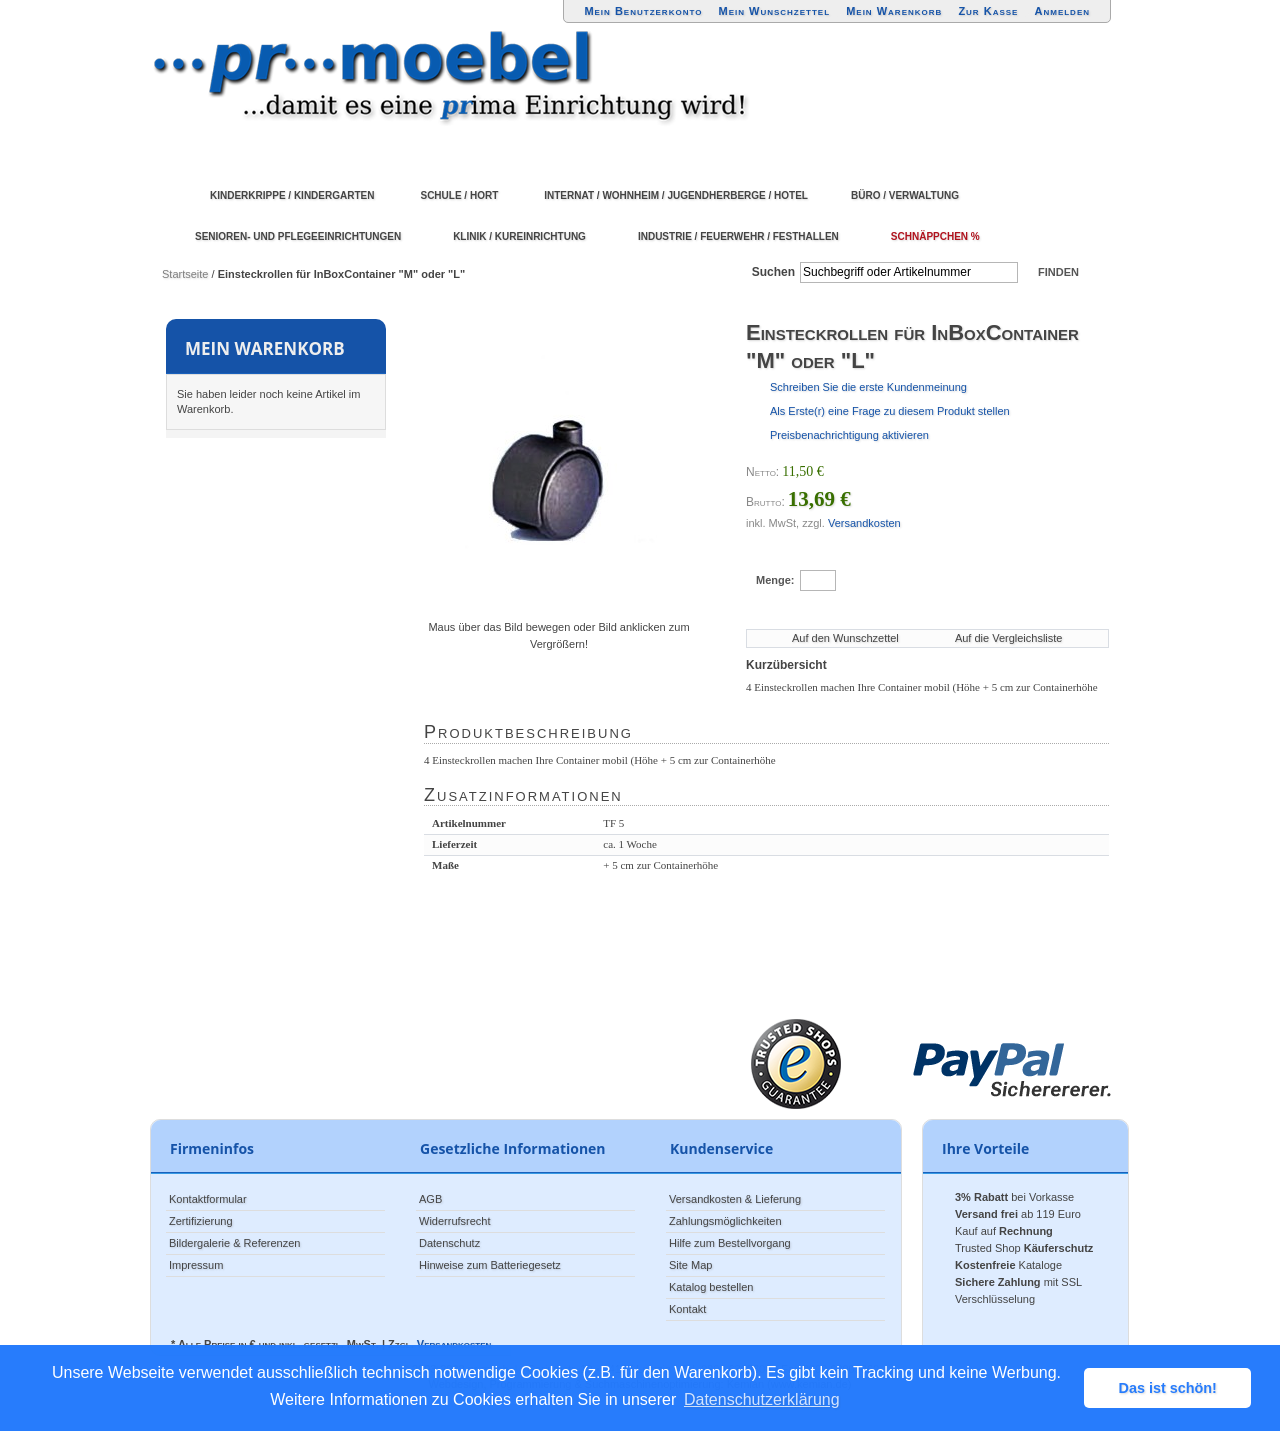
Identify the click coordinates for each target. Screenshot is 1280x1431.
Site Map (690, 1265)
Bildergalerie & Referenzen (234, 1243)
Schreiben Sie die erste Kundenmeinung (868, 387)
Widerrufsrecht (455, 1221)
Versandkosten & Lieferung (735, 1199)
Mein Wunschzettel (774, 11)
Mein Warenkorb (894, 11)
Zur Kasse (988, 11)
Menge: (775, 580)
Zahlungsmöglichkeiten (725, 1221)
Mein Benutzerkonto (643, 11)
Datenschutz (449, 1243)
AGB (430, 1199)
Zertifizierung (201, 1221)
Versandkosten (864, 523)
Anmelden (1063, 11)
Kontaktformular (208, 1199)
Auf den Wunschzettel (845, 638)
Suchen (773, 272)
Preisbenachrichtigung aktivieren (849, 435)
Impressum (196, 1265)
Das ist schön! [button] (1168, 1388)
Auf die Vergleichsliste (1009, 638)
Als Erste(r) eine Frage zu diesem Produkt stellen (890, 411)
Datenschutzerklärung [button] (762, 1399)
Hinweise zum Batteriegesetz (490, 1265)
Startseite (185, 274)
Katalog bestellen (711, 1287)
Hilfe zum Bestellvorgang (730, 1243)
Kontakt (687, 1309)
